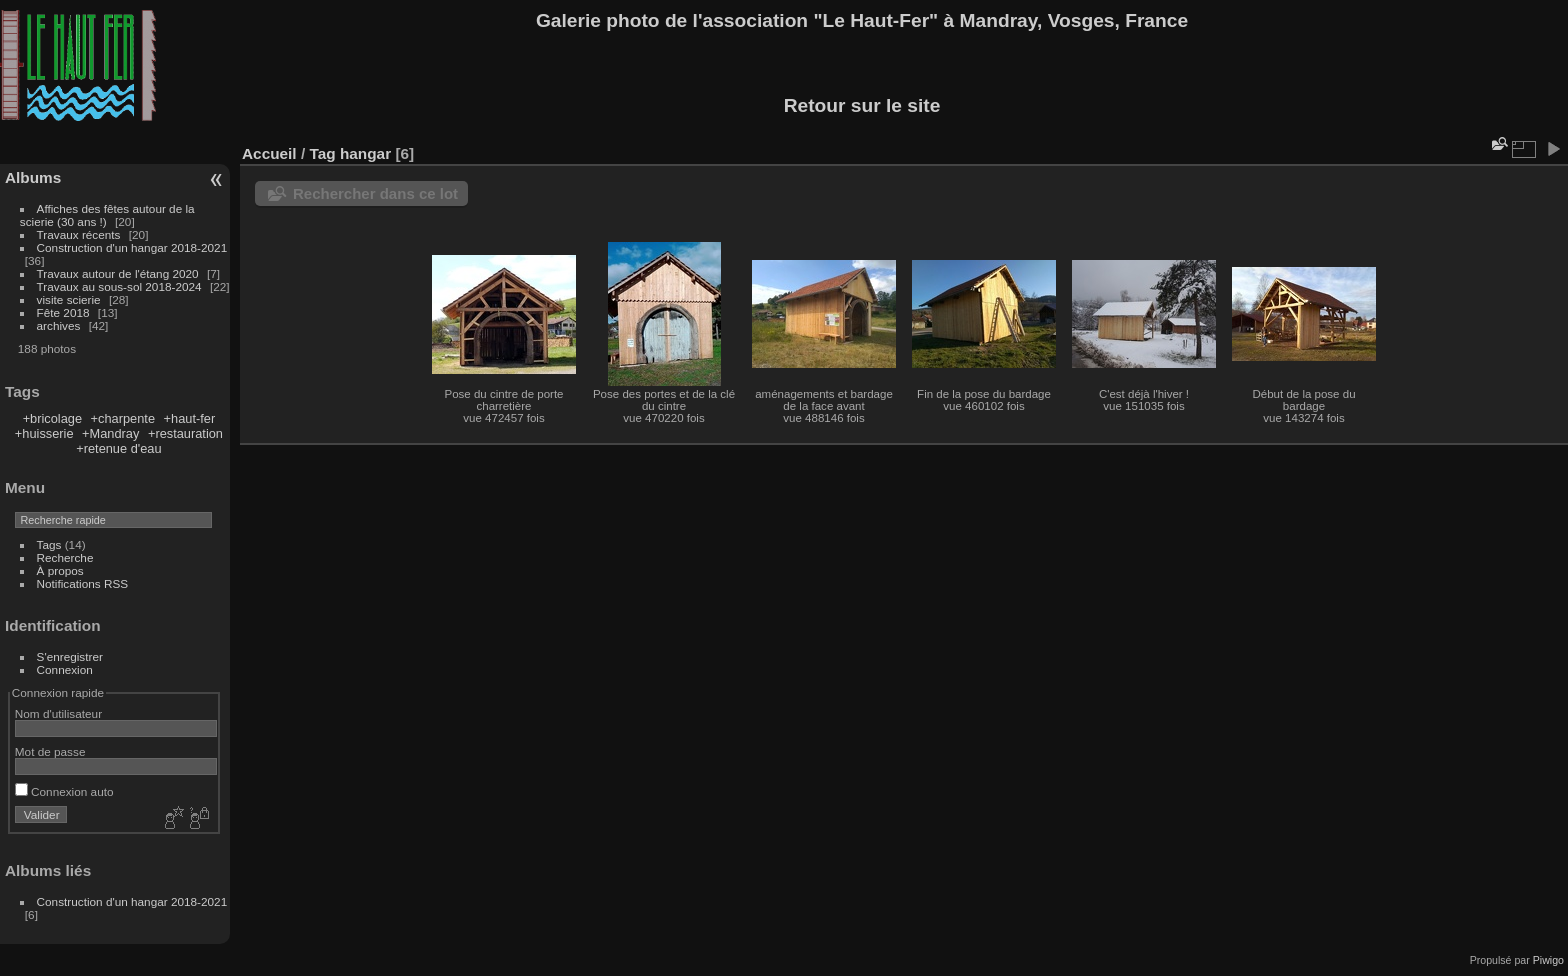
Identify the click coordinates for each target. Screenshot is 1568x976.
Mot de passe (50, 751)
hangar (365, 153)
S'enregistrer (70, 656)
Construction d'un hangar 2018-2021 (132, 247)
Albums (33, 177)
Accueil (269, 153)
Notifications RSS (83, 583)
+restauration (185, 433)
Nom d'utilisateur (58, 713)
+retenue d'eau (118, 448)
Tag (322, 153)
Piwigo (1548, 960)
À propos (60, 570)
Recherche (65, 557)
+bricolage (52, 418)
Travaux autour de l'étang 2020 (118, 273)
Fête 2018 (63, 312)
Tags (49, 544)
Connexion (65, 669)
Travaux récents (79, 234)
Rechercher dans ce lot (375, 193)
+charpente (123, 418)
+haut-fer (190, 418)
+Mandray (110, 433)
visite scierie (69, 299)
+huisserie (44, 433)
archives (59, 325)
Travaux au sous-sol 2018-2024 (119, 286)
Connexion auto (64, 791)
